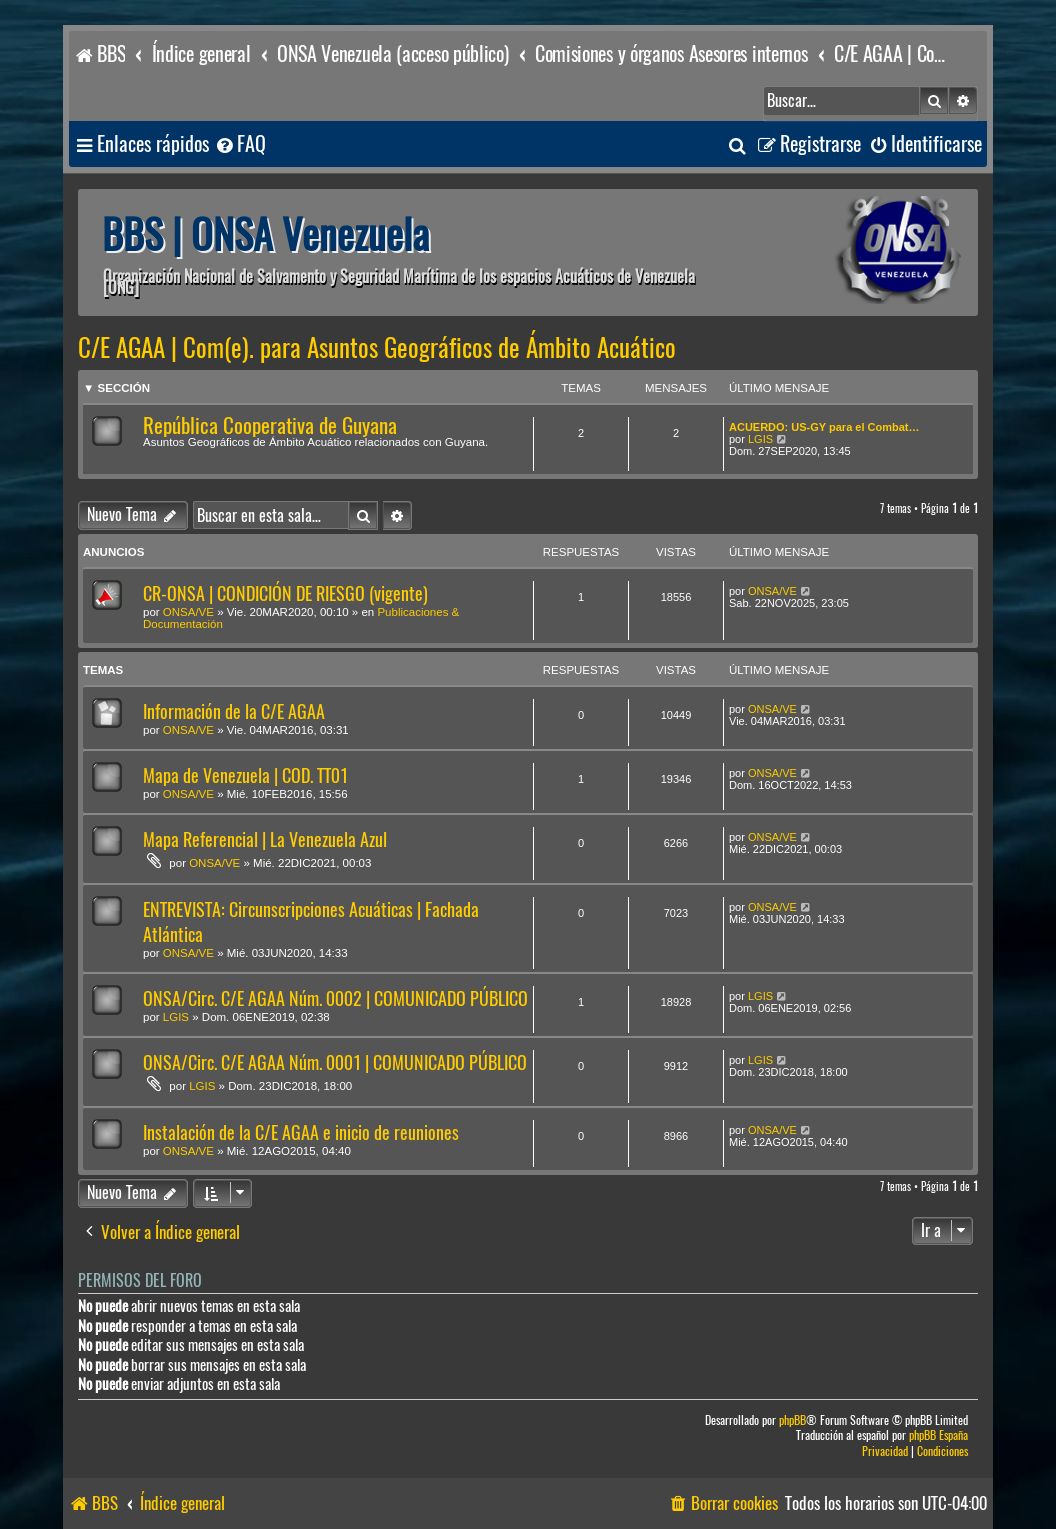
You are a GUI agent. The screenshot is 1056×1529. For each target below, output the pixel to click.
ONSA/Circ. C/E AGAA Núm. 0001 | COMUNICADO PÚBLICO (335, 1062)
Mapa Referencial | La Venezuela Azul (265, 839)
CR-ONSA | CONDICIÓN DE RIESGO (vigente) (285, 593)
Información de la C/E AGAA (234, 711)
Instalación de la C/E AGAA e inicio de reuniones (301, 1132)
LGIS (760, 439)
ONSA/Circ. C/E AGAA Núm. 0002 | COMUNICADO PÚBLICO (335, 998)
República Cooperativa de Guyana (270, 425)
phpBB (792, 1420)
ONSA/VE (188, 612)
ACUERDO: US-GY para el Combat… (824, 427)
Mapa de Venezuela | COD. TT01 (245, 775)
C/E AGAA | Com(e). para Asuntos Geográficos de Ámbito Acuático (377, 348)
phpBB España (938, 1435)
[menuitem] (240, 144)
